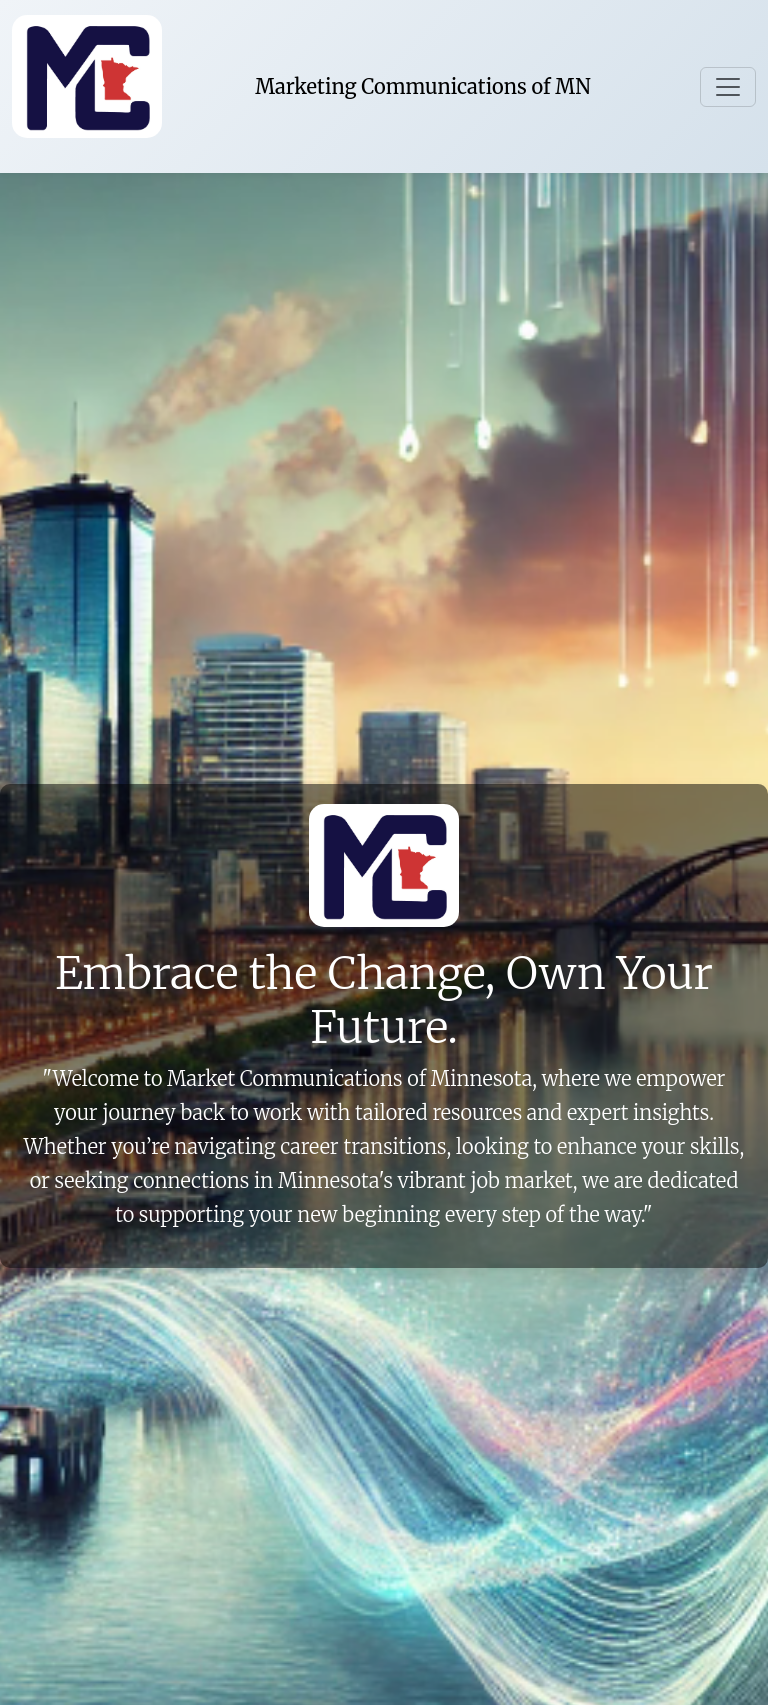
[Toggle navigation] (728, 87)
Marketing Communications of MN (422, 86)
